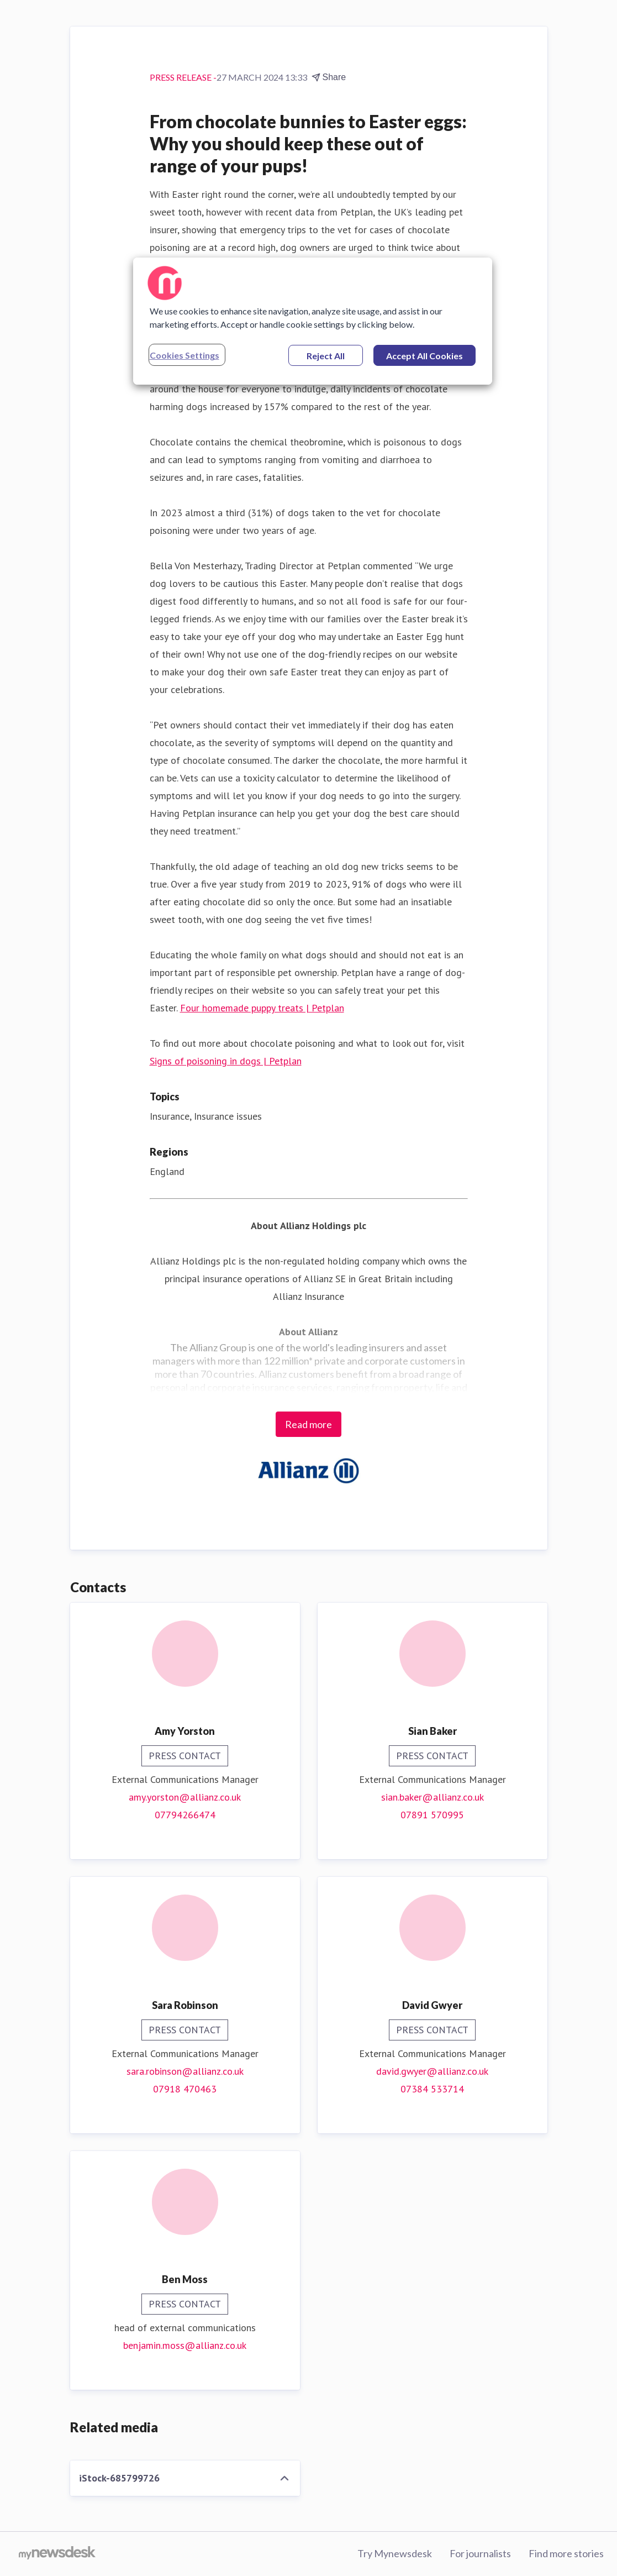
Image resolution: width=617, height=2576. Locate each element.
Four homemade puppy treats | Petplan (262, 1007)
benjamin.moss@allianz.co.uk (184, 2345)
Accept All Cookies (424, 355)
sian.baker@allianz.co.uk (432, 1797)
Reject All (326, 355)
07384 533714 (432, 2088)
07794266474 (185, 1814)
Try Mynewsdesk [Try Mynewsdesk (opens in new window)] (394, 2553)
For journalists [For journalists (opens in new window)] (480, 2553)
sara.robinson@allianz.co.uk (185, 2071)
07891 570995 (432, 1814)
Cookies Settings (184, 355)
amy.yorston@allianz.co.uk (185, 1797)
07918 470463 (185, 2088)
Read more (308, 1424)
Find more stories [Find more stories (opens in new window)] (566, 2553)
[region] (312, 321)
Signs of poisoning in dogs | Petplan (226, 1060)
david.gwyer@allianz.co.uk (432, 2071)
